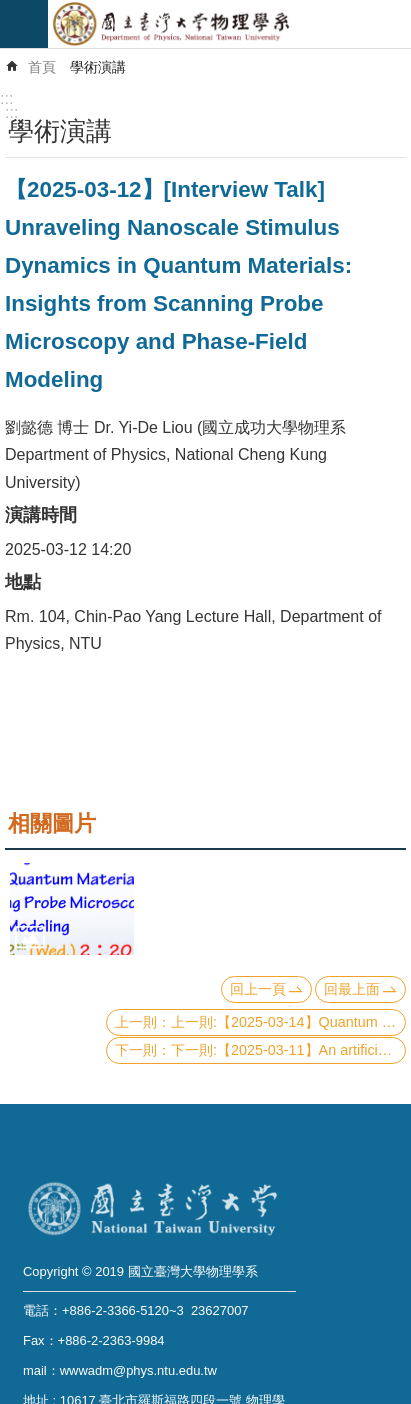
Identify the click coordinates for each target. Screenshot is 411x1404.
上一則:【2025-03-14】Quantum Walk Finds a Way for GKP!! (288, 1022)
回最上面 (352, 989)
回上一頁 (258, 989)
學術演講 (98, 67)
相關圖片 (52, 823)
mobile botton (24, 24)
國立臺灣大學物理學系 (229, 24)
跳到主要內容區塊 (10, 10)
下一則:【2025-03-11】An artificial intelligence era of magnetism (288, 1050)
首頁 (42, 67)
